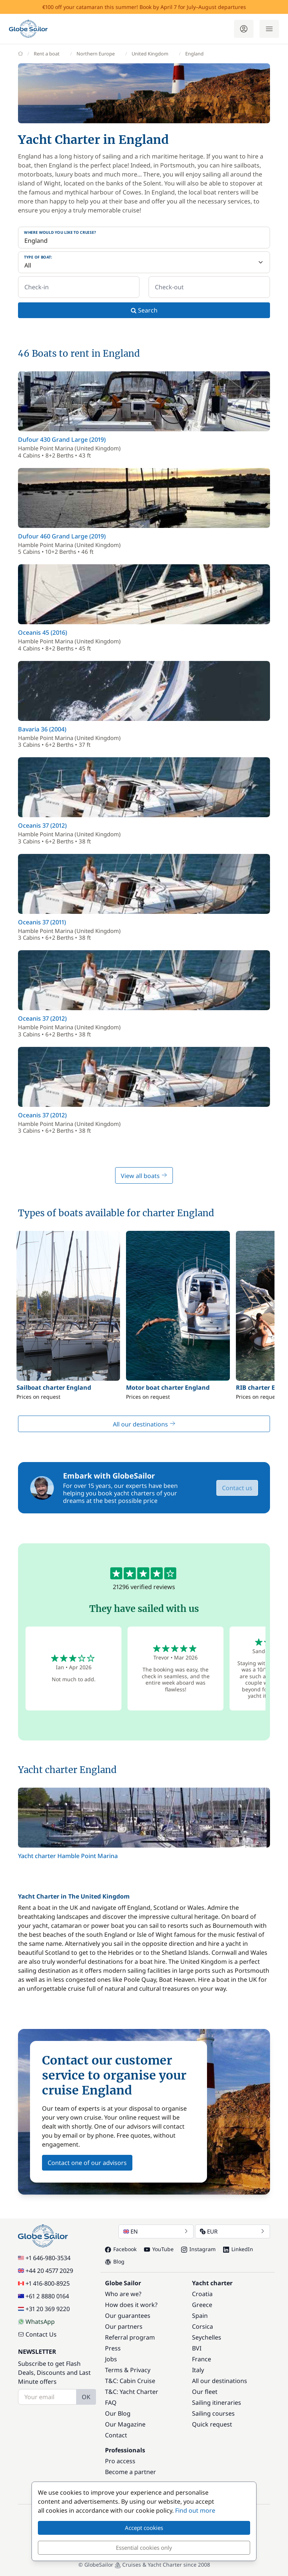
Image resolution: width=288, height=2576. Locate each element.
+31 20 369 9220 (44, 2309)
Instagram (198, 2249)
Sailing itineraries (216, 2402)
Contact (116, 2435)
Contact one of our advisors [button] (87, 2163)
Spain (200, 2315)
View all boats (144, 1176)
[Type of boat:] (144, 262)
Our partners (123, 2326)
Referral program (130, 2337)
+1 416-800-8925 (44, 2283)
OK (86, 2397)
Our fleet (205, 2392)
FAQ (111, 2402)
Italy (198, 2370)
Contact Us (37, 2334)
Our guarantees (127, 2315)
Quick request (212, 2424)
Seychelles (206, 2337)
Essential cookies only (144, 2547)
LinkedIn (238, 2249)
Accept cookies (144, 2527)
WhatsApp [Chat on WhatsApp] (36, 2321)
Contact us (237, 1488)
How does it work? (131, 2305)
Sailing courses (213, 2413)
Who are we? (123, 2294)
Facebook (120, 2249)
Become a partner (130, 2472)
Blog (114, 2261)
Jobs (111, 2359)
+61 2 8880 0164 (43, 2296)
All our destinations (144, 1424)
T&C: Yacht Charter (131, 2392)
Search (144, 310)
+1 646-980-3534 (44, 2258)
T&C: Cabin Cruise (130, 2381)
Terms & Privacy (127, 2370)
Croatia (202, 2294)
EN (156, 2231)
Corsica (202, 2326)
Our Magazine (125, 2424)
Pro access (120, 2461)
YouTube (159, 2249)
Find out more (195, 2510)
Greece (202, 2305)
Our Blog (117, 2413)
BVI (196, 2348)
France (201, 2359)
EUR (232, 2231)
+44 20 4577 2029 (45, 2271)
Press (113, 2348)
